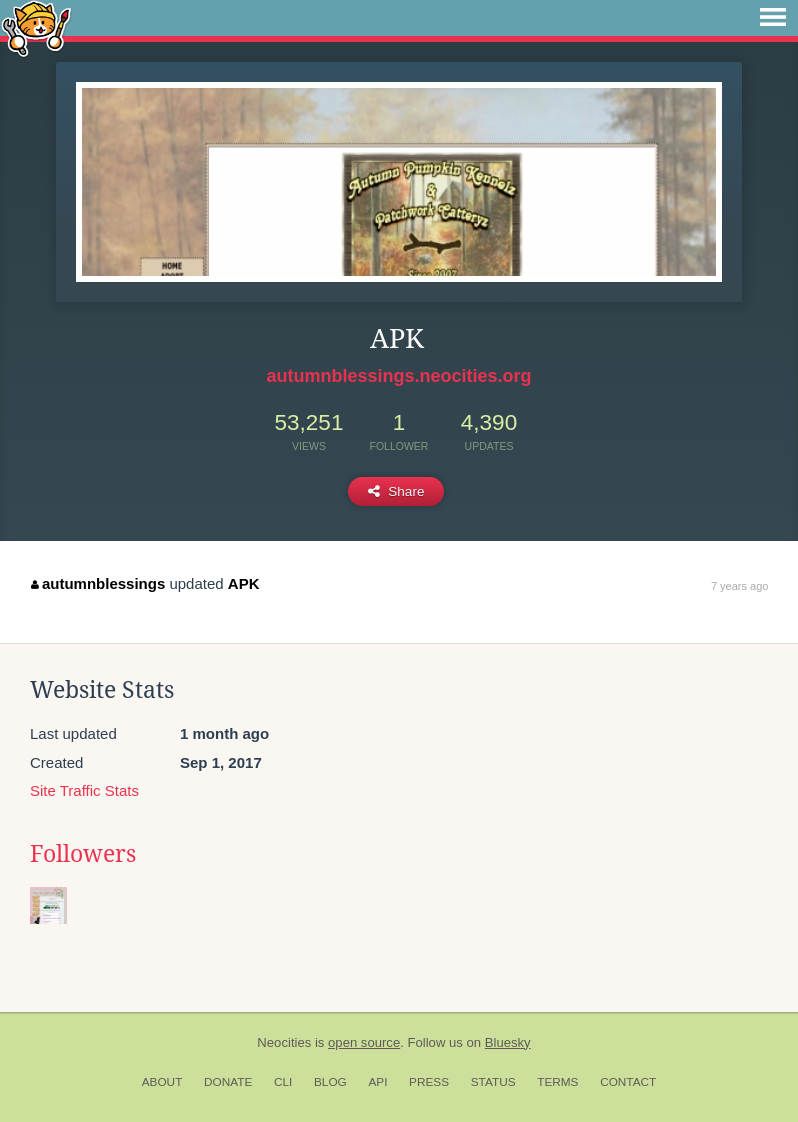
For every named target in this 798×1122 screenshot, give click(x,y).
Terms (557, 1082)
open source (364, 1042)
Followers (83, 854)
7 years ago (739, 586)
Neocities (284, 1042)
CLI (283, 1082)
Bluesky (508, 1042)
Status (493, 1082)
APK (244, 583)
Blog (330, 1082)
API (377, 1082)
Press (429, 1082)
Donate (228, 1082)
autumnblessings (98, 583)
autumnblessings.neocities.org (398, 376)
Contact (628, 1082)
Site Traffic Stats (84, 790)
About (162, 1082)
